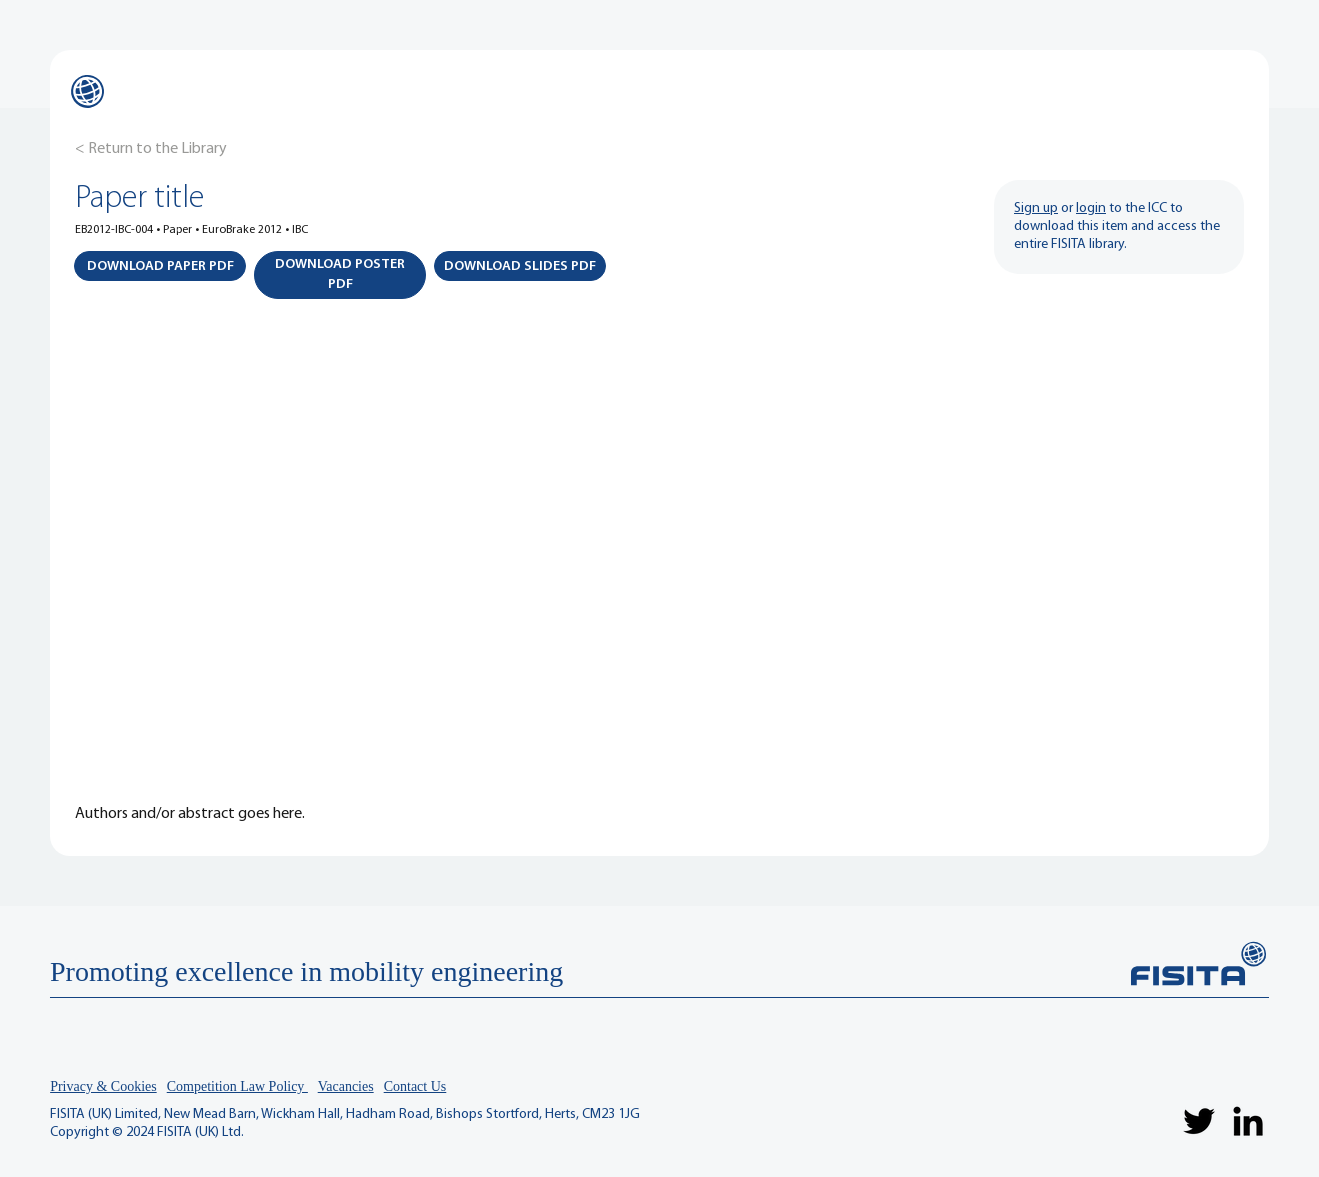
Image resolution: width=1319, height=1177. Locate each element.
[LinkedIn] (1248, 1121)
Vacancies (346, 1086)
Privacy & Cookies (103, 1086)
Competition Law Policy (237, 1086)
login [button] (1091, 208)
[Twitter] (1199, 1121)
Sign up (1036, 208)
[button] (160, 266)
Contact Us (415, 1086)
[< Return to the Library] (151, 149)
